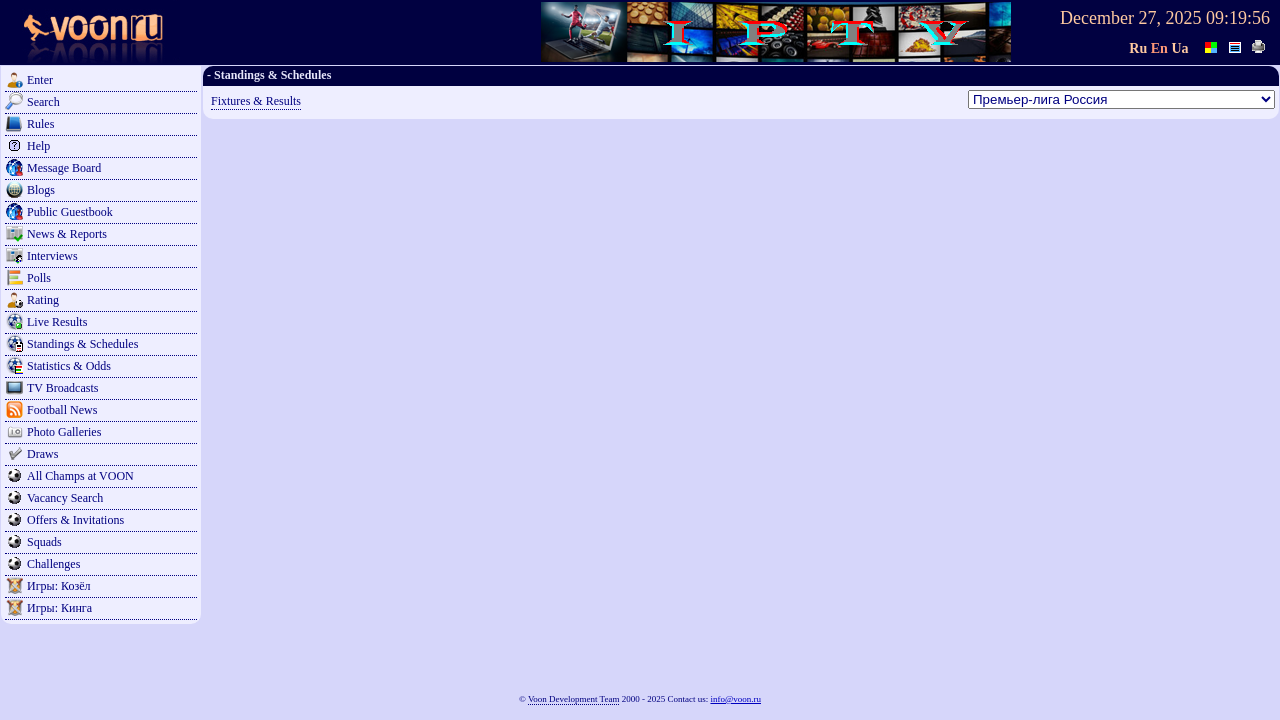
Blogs (41, 190)
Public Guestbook (70, 212)
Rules (40, 124)
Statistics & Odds (69, 366)
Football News (62, 410)
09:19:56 (1238, 18)
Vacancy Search (65, 498)
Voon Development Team (574, 699)
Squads (44, 542)
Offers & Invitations (75, 520)
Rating (43, 300)
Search (43, 102)
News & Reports (67, 234)
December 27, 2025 (1130, 18)
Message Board (64, 168)
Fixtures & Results (256, 101)
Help (38, 146)
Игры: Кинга (59, 608)
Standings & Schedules (82, 344)
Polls (39, 278)
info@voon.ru (735, 699)
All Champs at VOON (80, 476)
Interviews (52, 256)
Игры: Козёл (58, 586)
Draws (42, 454)
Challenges (53, 564)
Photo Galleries (64, 432)
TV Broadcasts (62, 388)
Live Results (57, 322)
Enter (40, 80)
